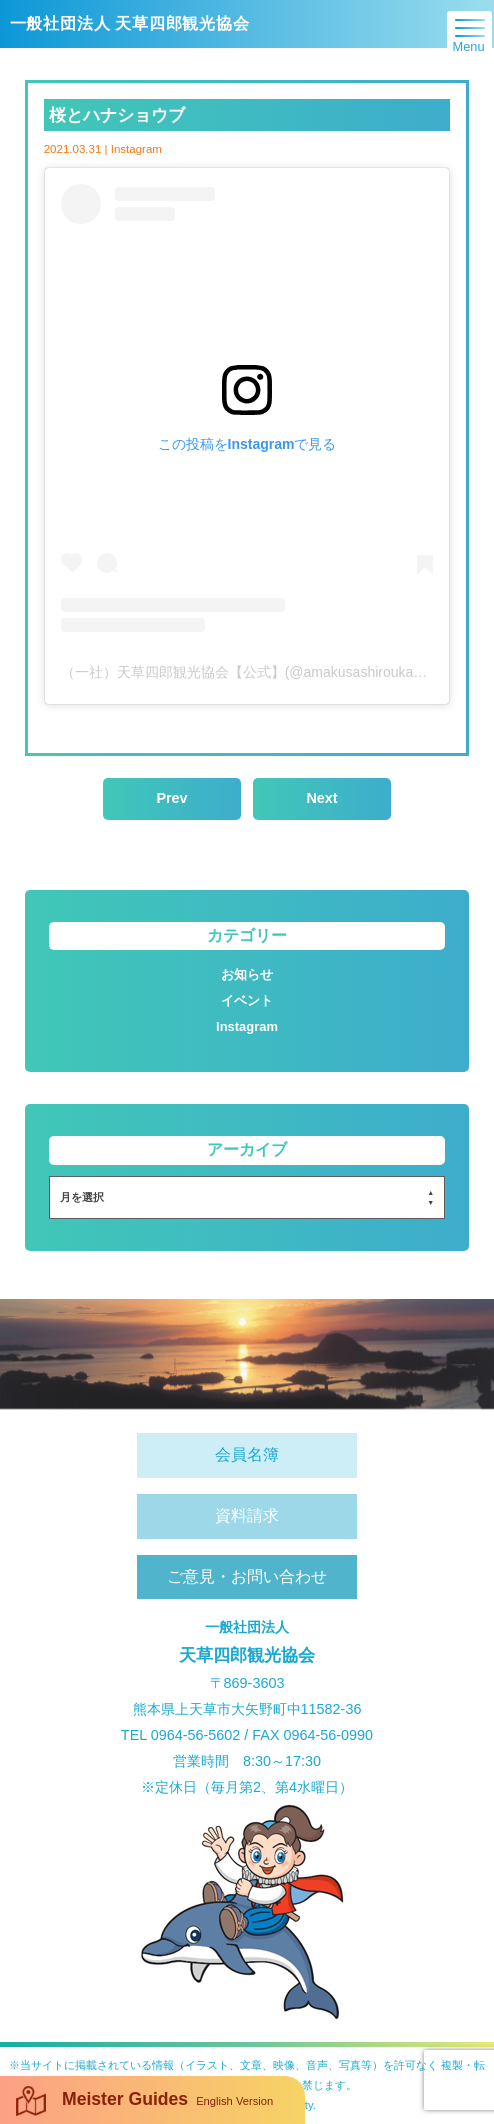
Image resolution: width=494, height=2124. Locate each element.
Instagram (247, 1026)
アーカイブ (247, 1149)
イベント (247, 1000)
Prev (171, 798)
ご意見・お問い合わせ (247, 1576)
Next (321, 798)
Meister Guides (144, 2101)
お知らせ (247, 974)
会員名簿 (247, 1454)
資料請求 (247, 1515)
